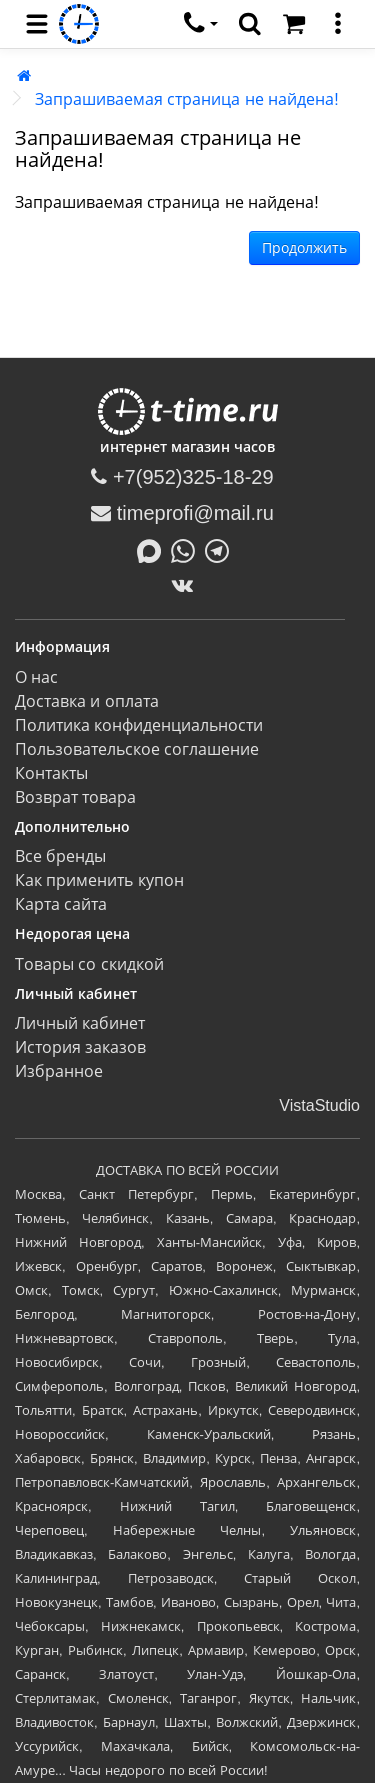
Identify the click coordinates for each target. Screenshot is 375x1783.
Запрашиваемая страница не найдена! (187, 99)
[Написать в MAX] (154, 549)
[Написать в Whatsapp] (188, 549)
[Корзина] (294, 24)
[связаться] (201, 24)
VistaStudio (319, 1105)
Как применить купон (99, 880)
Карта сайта (61, 904)
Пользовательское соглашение (137, 749)
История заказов (80, 1047)
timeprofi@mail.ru (182, 513)
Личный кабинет (80, 1023)
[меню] (338, 24)
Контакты (51, 773)
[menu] (37, 24)
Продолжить (304, 248)
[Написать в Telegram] (222, 549)
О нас (36, 677)
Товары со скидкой (89, 964)
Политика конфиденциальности (139, 725)
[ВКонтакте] (187, 585)
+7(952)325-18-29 (182, 477)
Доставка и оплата (87, 701)
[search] (250, 24)
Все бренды (60, 856)
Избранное (59, 1071)
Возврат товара (75, 797)
